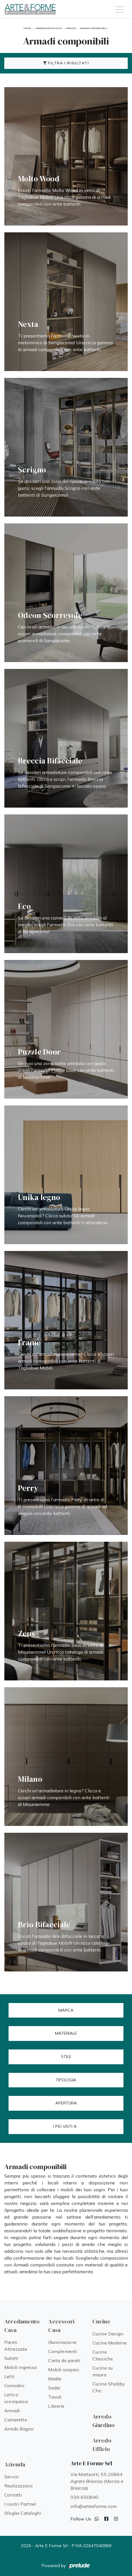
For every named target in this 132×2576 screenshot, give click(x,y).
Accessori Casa (61, 2325)
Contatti (13, 2495)
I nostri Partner (20, 2504)
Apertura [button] (66, 2103)
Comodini (14, 2385)
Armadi (71, 28)
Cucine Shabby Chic (108, 2387)
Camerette (15, 2420)
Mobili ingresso (20, 2367)
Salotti (11, 2358)
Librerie (56, 2406)
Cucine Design (107, 2334)
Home (27, 28)
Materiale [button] (66, 2033)
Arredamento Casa (48, 28)
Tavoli (54, 2397)
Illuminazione (62, 2342)
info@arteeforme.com (93, 2506)
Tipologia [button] (66, 2079)
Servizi (11, 2476)
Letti (9, 2376)
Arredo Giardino (103, 2421)
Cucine (101, 2321)
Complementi (62, 2351)
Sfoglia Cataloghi (22, 2513)
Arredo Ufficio (101, 2444)
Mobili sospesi (63, 2369)
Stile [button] (66, 2056)
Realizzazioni (18, 2486)
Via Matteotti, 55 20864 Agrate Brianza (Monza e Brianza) (97, 2481)
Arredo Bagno (19, 2429)
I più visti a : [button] (66, 2126)
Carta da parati (64, 2360)
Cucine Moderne (109, 2343)
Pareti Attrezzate (15, 2345)
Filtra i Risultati (66, 63)
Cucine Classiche (102, 2355)
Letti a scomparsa (16, 2398)
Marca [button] (66, 2010)
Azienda (14, 2464)
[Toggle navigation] (119, 9)
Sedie (54, 2388)
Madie (54, 2379)
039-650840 (84, 2497)
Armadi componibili (93, 28)
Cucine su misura (102, 2371)
